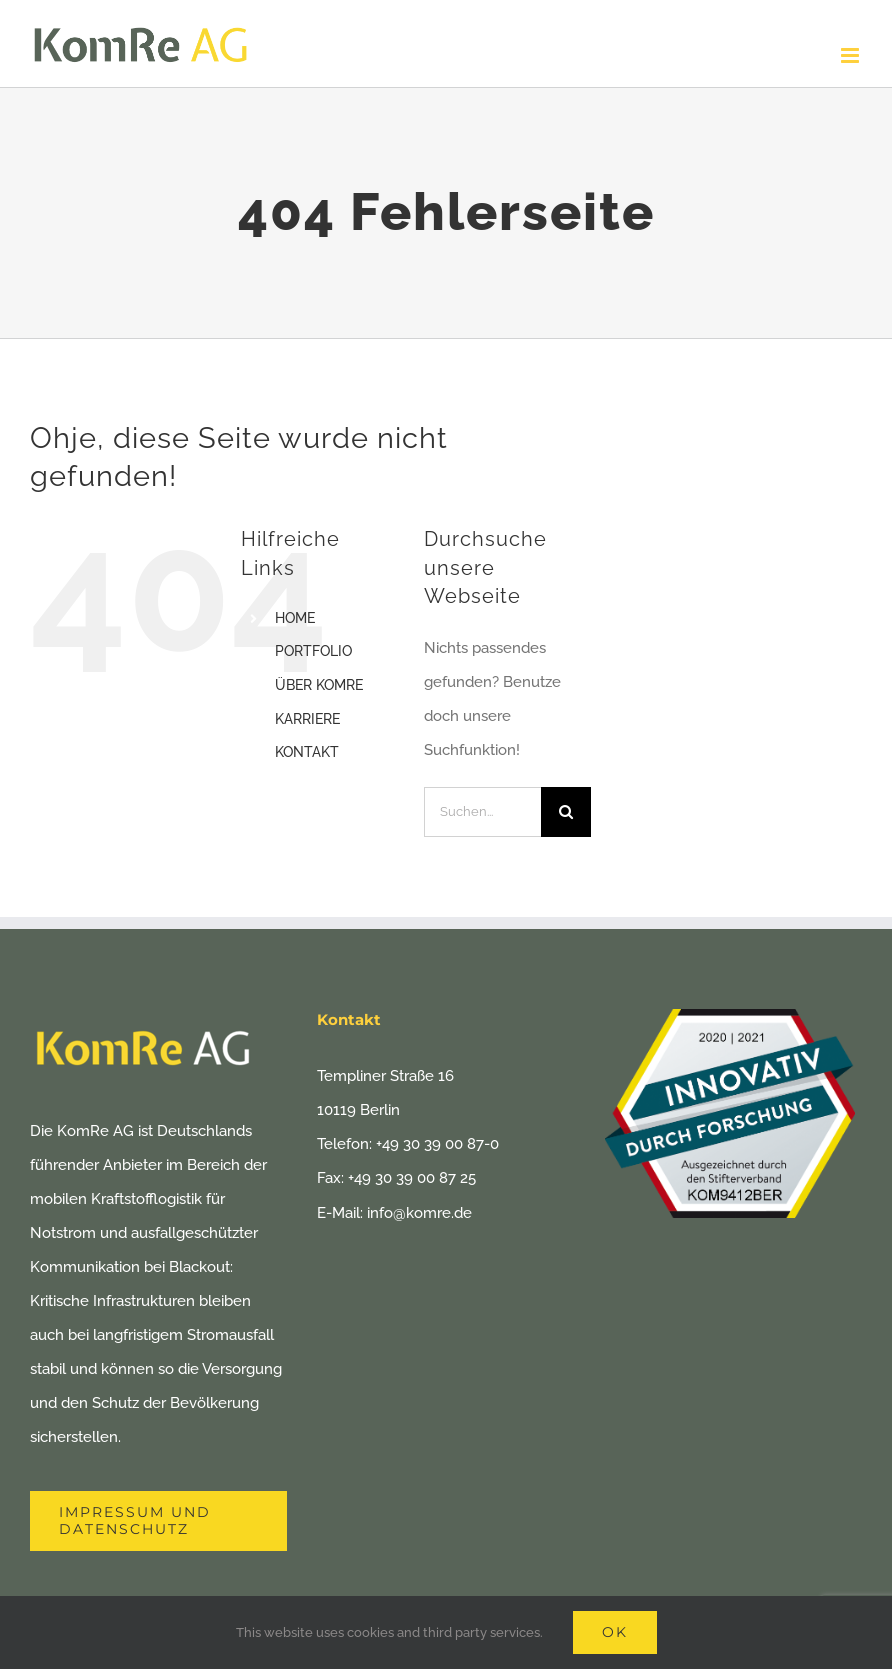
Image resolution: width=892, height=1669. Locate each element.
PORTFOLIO (313, 651)
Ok (615, 1632)
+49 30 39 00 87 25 (412, 1178)
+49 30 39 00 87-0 (437, 1144)
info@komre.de (419, 1213)
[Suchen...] (482, 812)
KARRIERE (307, 719)
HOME (295, 618)
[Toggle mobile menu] (851, 55)
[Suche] (566, 812)
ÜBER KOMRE (319, 685)
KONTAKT (307, 752)
